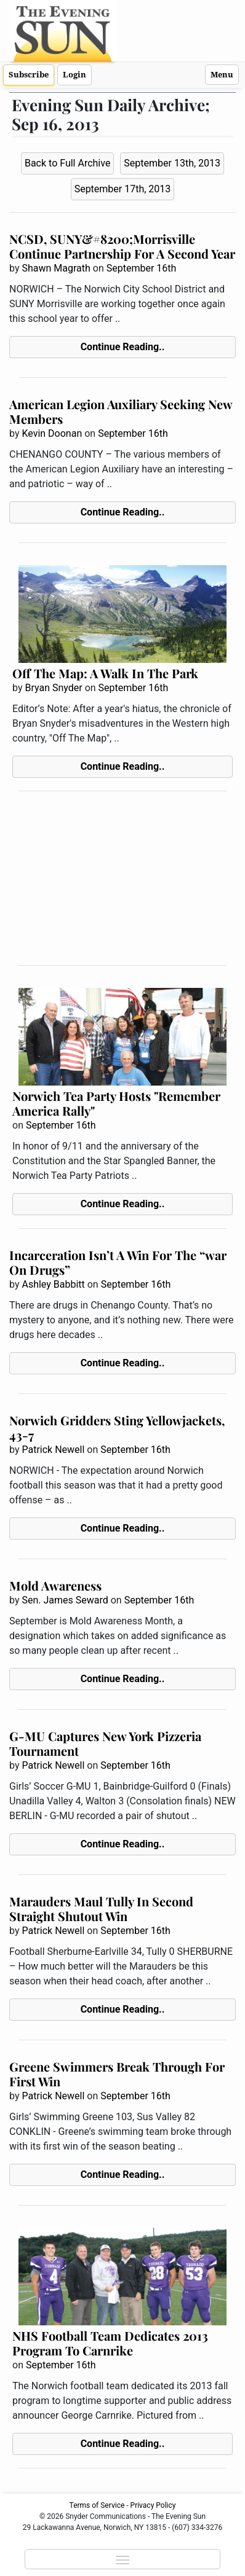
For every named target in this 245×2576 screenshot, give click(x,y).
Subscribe (29, 74)
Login (74, 74)
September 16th (141, 268)
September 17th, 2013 (122, 189)
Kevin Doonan (52, 433)
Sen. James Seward (65, 1600)
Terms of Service (97, 2505)
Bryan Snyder (53, 688)
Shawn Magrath (56, 268)
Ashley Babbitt (53, 1284)
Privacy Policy (153, 2505)
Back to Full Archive (67, 163)
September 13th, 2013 (172, 163)
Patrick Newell (53, 1449)
